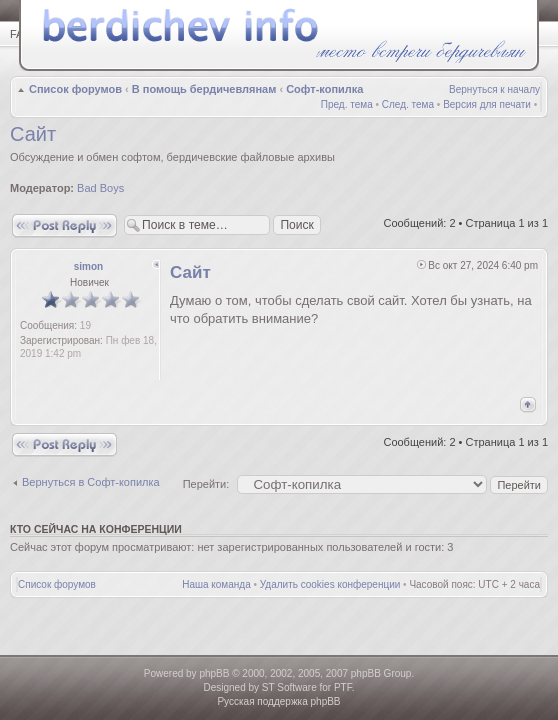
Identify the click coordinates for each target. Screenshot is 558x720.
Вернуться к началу (494, 89)
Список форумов (75, 89)
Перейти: (206, 484)
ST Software (289, 687)
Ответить (64, 225)
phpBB (214, 673)
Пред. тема (347, 104)
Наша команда (216, 584)
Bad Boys (100, 188)
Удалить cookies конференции (330, 584)
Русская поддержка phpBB (278, 701)
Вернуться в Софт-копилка (91, 482)
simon (88, 266)
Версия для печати (487, 104)
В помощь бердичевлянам (204, 89)
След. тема (408, 104)
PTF (343, 687)
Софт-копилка (324, 89)
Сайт (33, 134)
